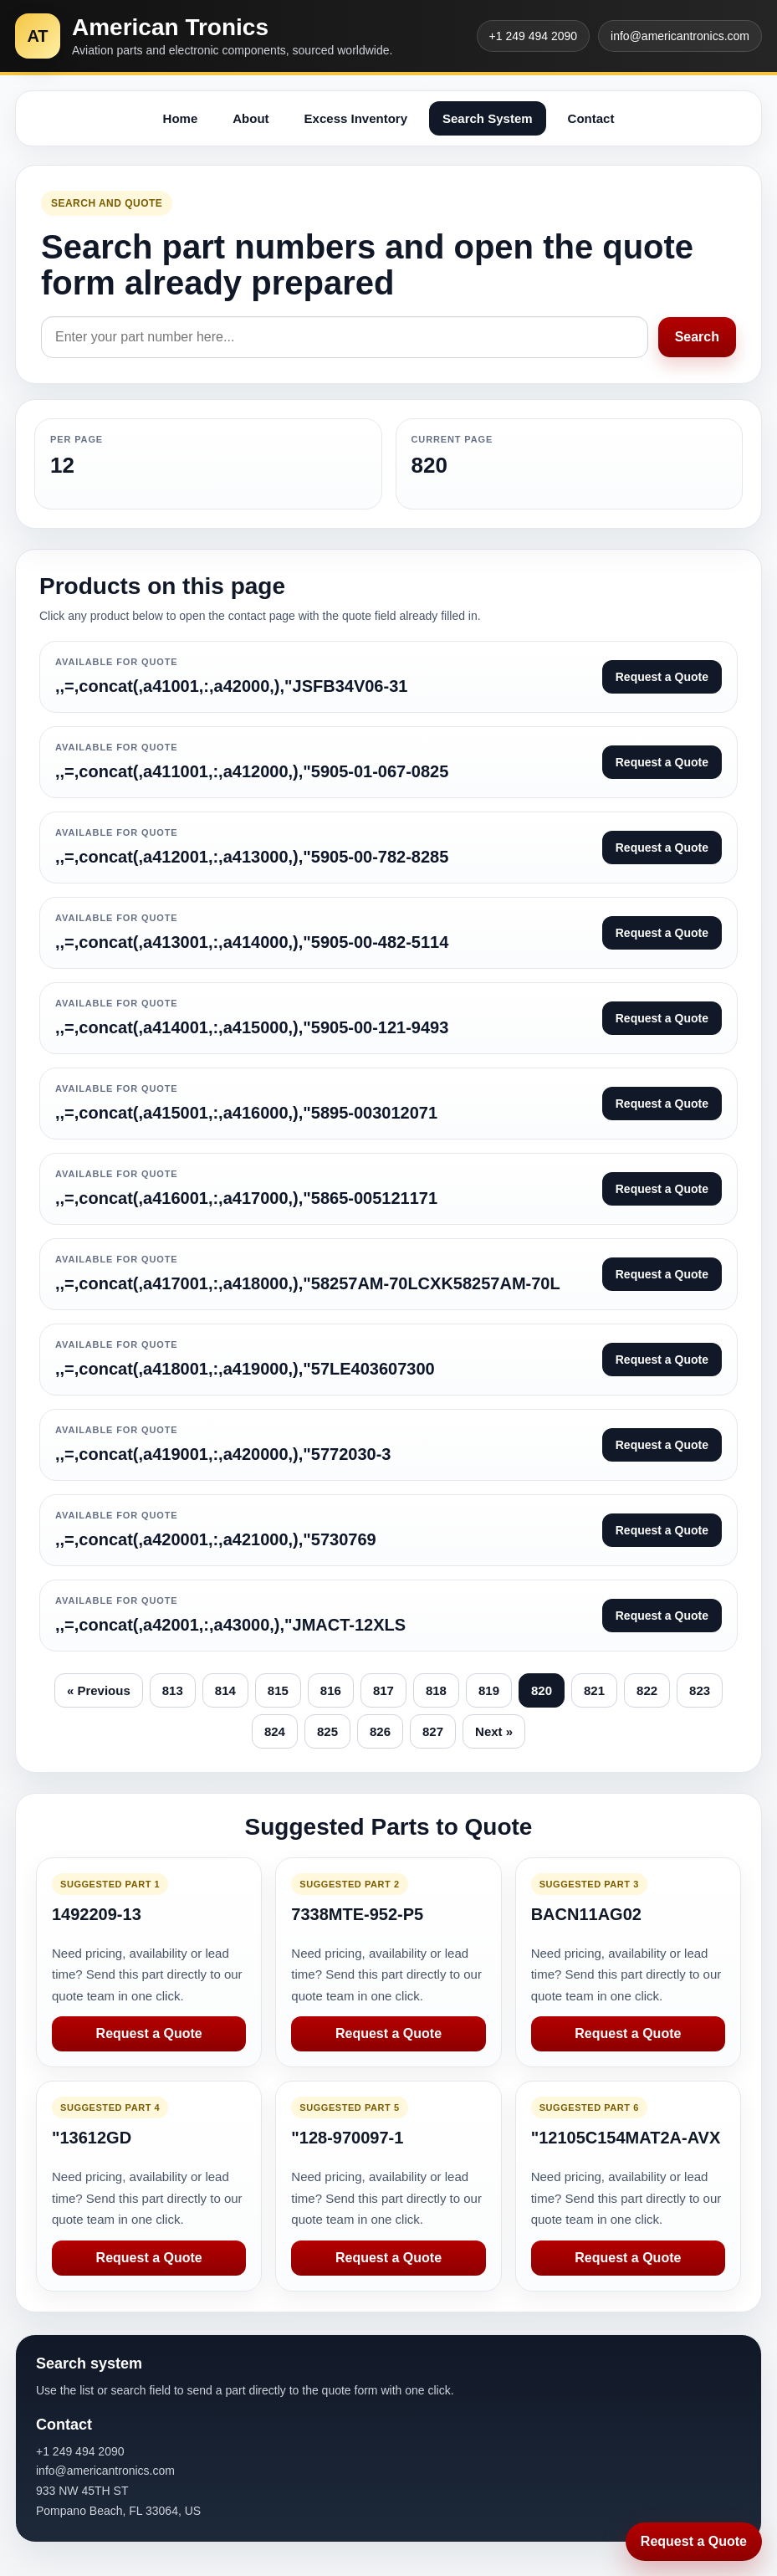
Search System (487, 118)
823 (699, 1690)
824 (274, 1731)
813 (172, 1690)
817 (383, 1690)
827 (432, 1731)
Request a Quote (149, 2033)
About (250, 118)
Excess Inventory (355, 118)
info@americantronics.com (680, 36)
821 (594, 1690)
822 (646, 1690)
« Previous (98, 1690)
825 (327, 1731)
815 (278, 1690)
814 (225, 1690)
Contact (591, 118)
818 (436, 1690)
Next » (494, 1731)
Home (180, 118)
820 (541, 1690)
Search (697, 337)
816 (330, 1690)
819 (488, 1690)
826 (380, 1731)
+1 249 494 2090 (533, 36)
